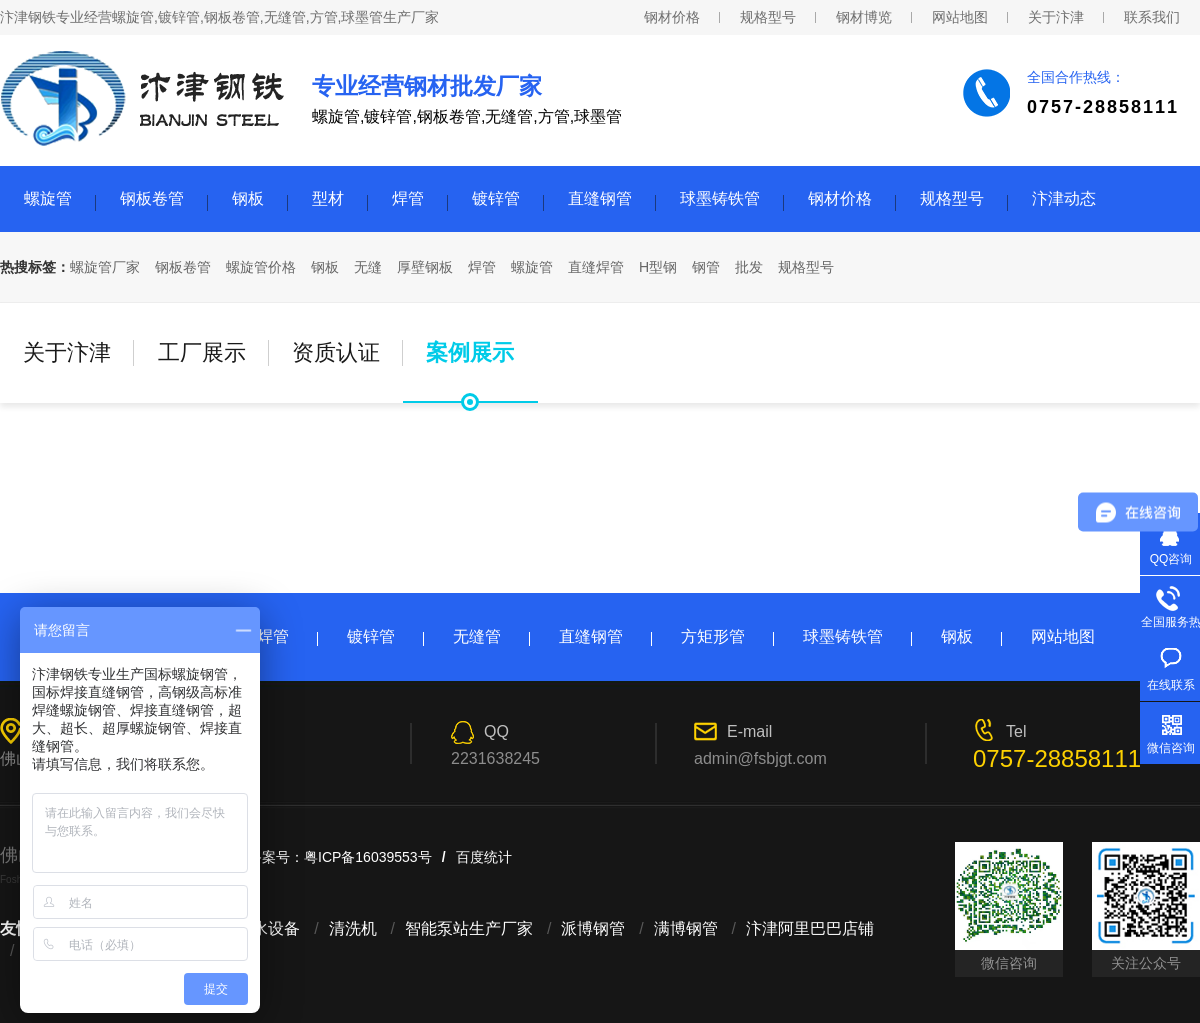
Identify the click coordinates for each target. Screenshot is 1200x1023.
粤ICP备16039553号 (368, 857)
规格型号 (768, 17)
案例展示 (470, 352)
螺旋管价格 (261, 267)
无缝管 (477, 636)
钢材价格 (672, 17)
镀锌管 (496, 198)
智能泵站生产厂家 (469, 928)
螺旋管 (48, 198)
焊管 (408, 198)
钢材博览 (864, 17)
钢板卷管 (152, 198)
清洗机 (353, 928)
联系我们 (1152, 17)
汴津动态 (1064, 198)
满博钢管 (686, 928)
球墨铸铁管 (720, 198)
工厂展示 (202, 352)
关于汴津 (1056, 17)
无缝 (368, 267)
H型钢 (658, 267)
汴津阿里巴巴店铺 (810, 928)
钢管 (706, 267)
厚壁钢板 (425, 267)
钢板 (248, 198)
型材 (328, 198)
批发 (749, 267)
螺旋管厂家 (105, 267)
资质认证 (336, 352)
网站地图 (960, 17)
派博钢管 (593, 928)
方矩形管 (713, 636)
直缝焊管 (596, 267)
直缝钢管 (600, 198)
